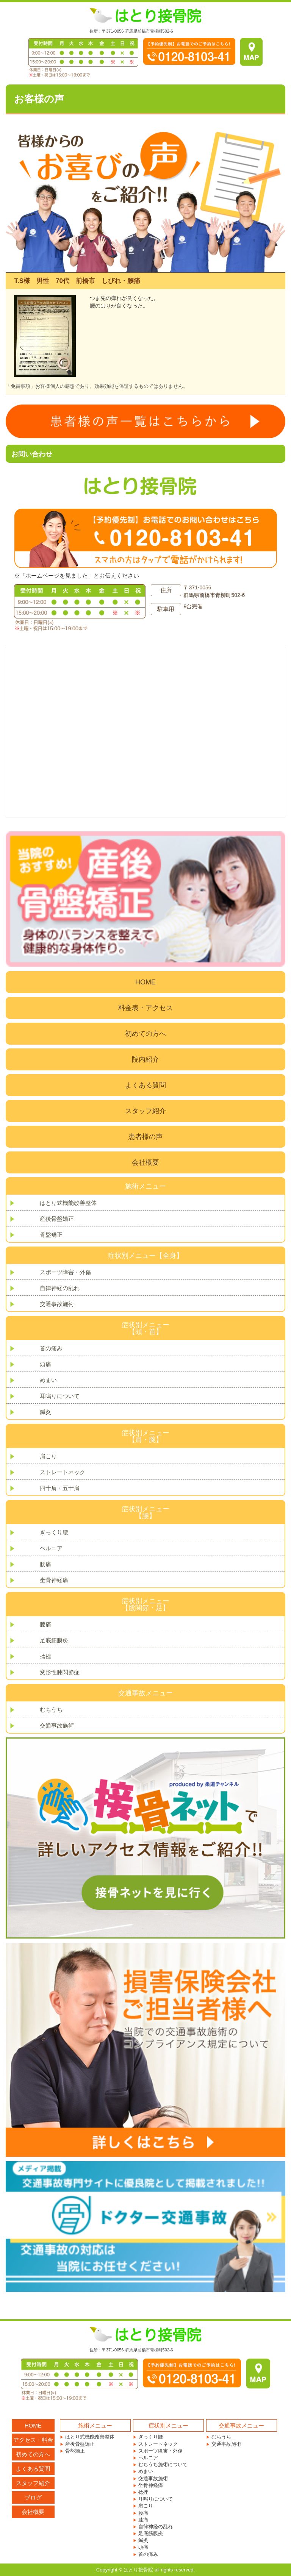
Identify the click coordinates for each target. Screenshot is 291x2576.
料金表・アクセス (145, 1008)
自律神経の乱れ (60, 1288)
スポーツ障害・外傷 (65, 1272)
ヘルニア (51, 1548)
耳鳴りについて (60, 1396)
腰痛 (45, 1564)
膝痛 (45, 1624)
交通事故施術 (57, 1304)
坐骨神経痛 (54, 1580)
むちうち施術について (163, 2464)
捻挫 (45, 1656)
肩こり (48, 1456)
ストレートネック (62, 1472)
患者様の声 (145, 1136)
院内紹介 (145, 1059)
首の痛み (51, 1348)
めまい (48, 1380)
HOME (145, 982)
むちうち (51, 1709)
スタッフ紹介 (145, 1111)
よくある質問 (145, 1085)
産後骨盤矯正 (57, 1218)
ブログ (33, 2497)
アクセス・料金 (33, 2440)
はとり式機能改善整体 (68, 1203)
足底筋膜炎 (54, 1640)
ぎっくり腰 (54, 1532)
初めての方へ (145, 1033)
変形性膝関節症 (60, 1672)
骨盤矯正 (51, 1234)
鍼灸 (45, 1412)
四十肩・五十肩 (60, 1488)
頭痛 (45, 1364)
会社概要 (145, 1162)
